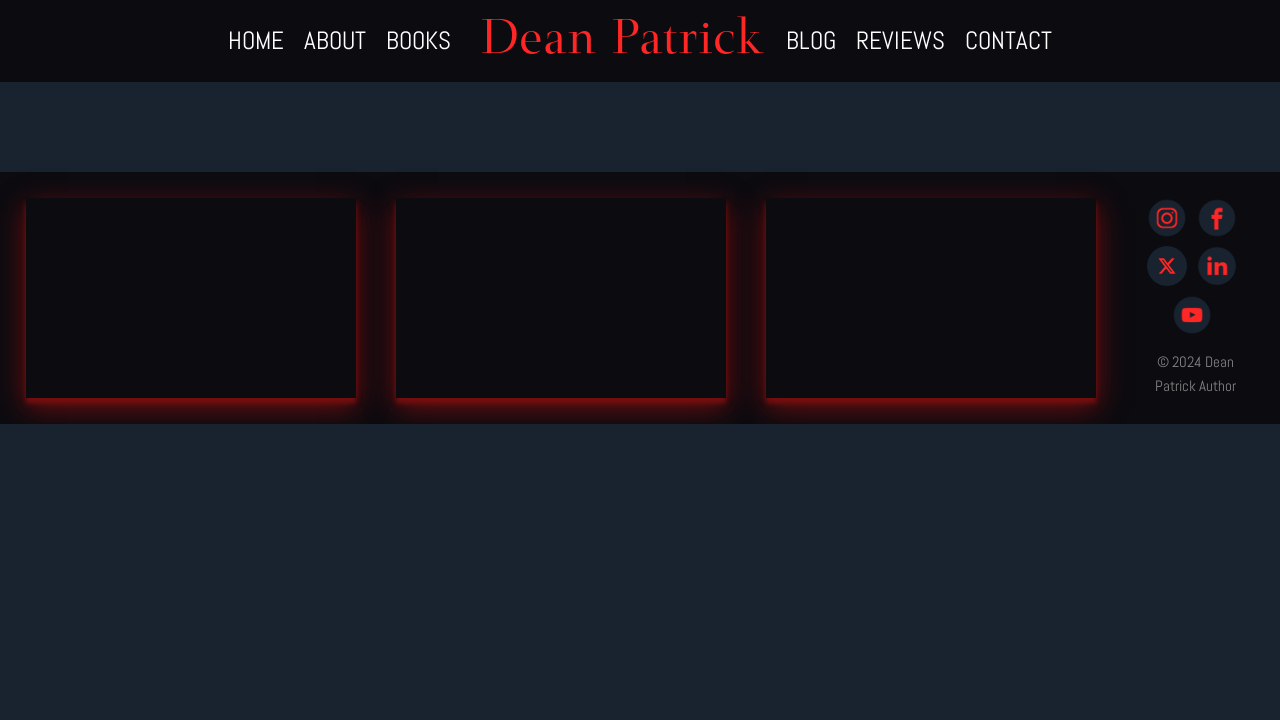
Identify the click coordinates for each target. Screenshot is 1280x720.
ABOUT (335, 40)
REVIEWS (900, 40)
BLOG (811, 40)
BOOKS (418, 40)
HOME (256, 40)
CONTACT (1008, 40)
